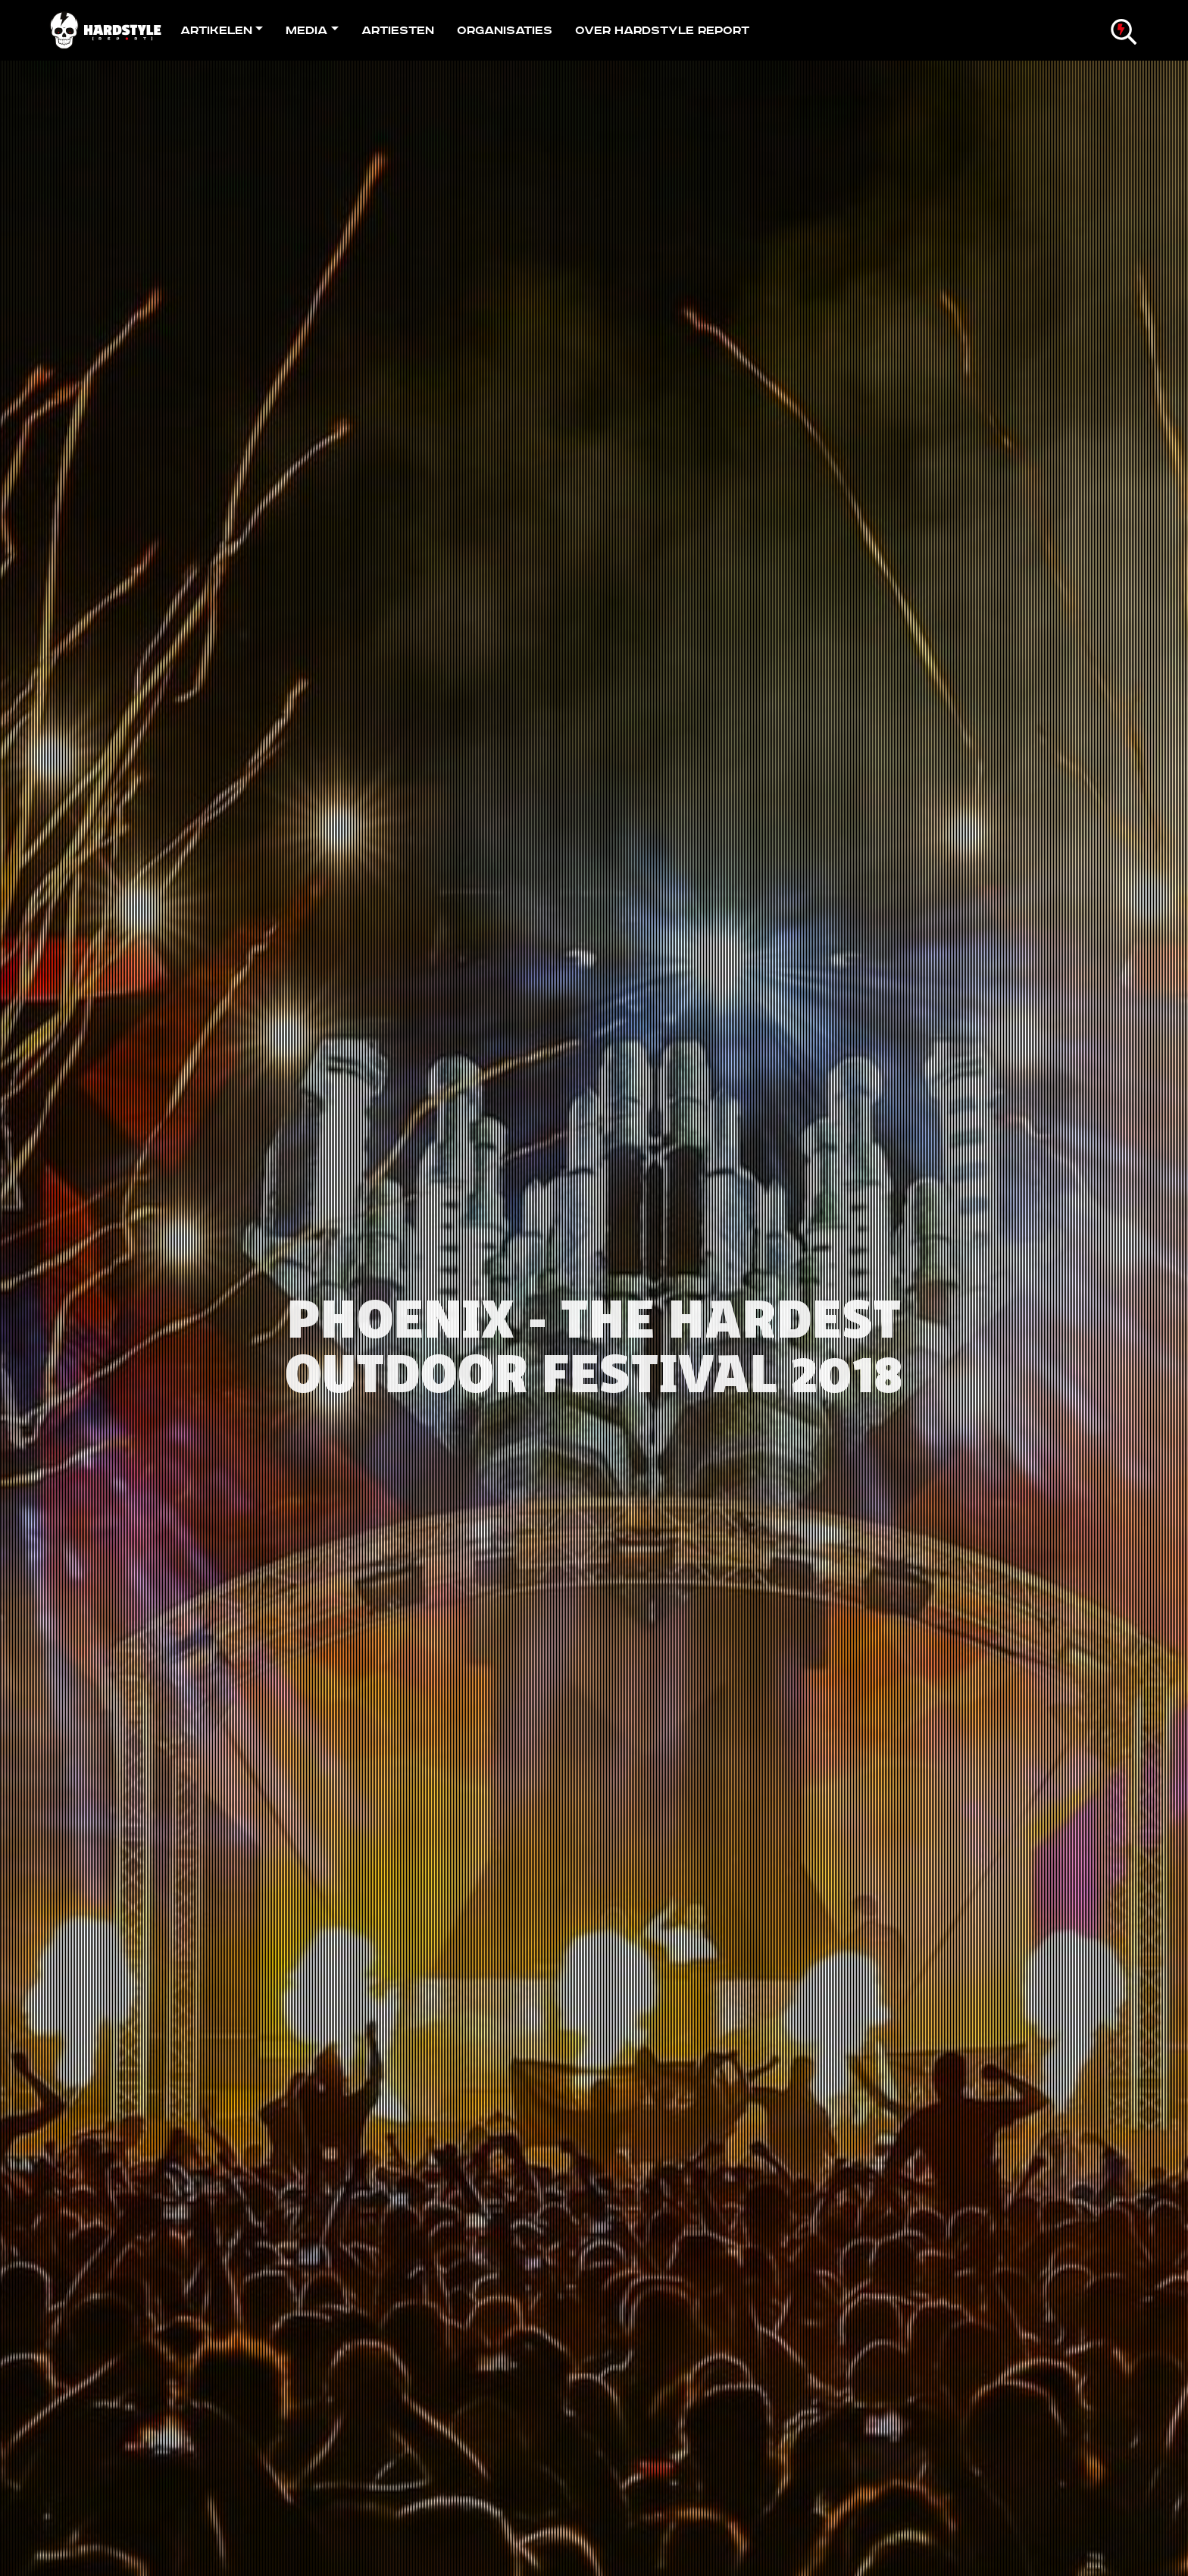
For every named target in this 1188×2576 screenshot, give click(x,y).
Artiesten (397, 30)
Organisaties (504, 30)
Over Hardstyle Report (662, 30)
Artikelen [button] (216, 30)
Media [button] (306, 30)
